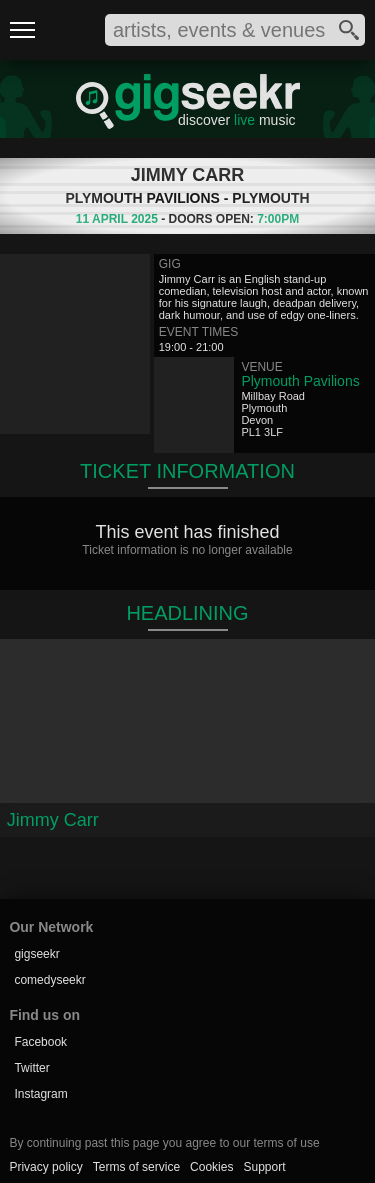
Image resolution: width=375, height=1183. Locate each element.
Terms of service (136, 1167)
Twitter (31, 1068)
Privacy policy (45, 1167)
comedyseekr (49, 980)
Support (264, 1167)
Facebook (40, 1042)
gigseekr (36, 954)
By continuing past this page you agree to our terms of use (164, 1143)
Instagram (40, 1094)
